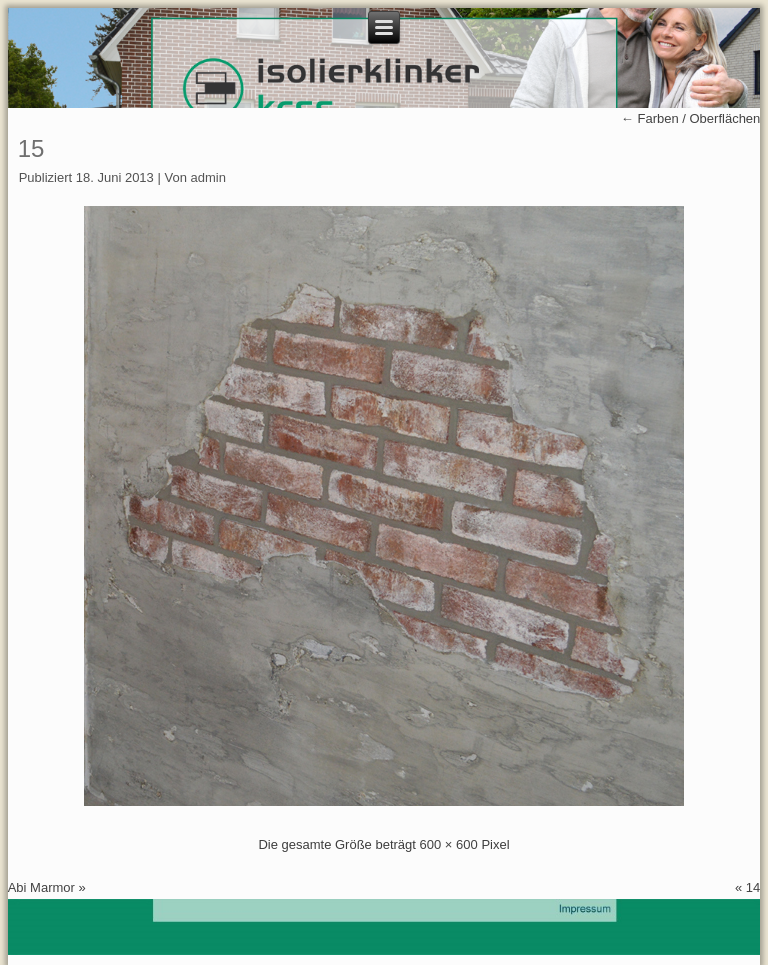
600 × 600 (449, 844)
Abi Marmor (41, 887)
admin (208, 177)
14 (753, 887)
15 (31, 148)
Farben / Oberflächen (690, 118)
